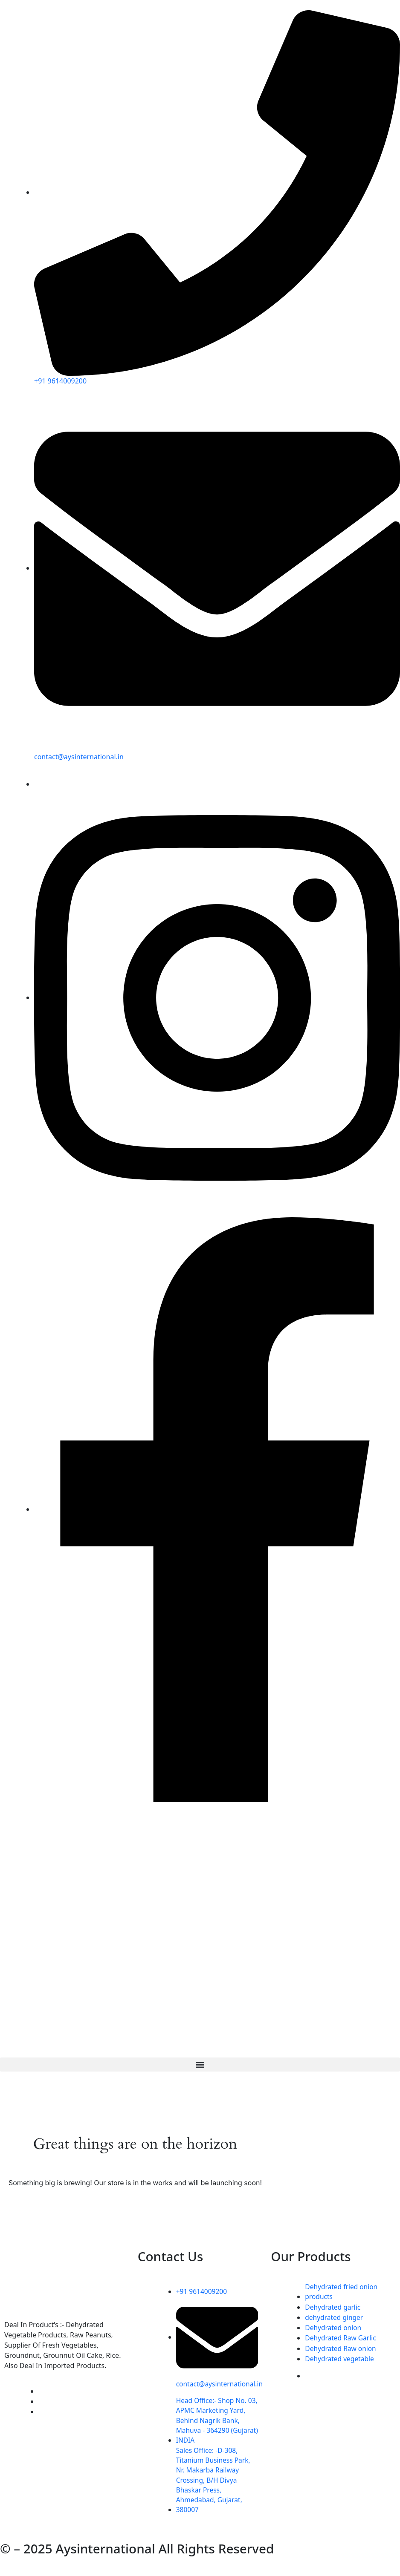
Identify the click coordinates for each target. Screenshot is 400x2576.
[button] (200, 2064)
